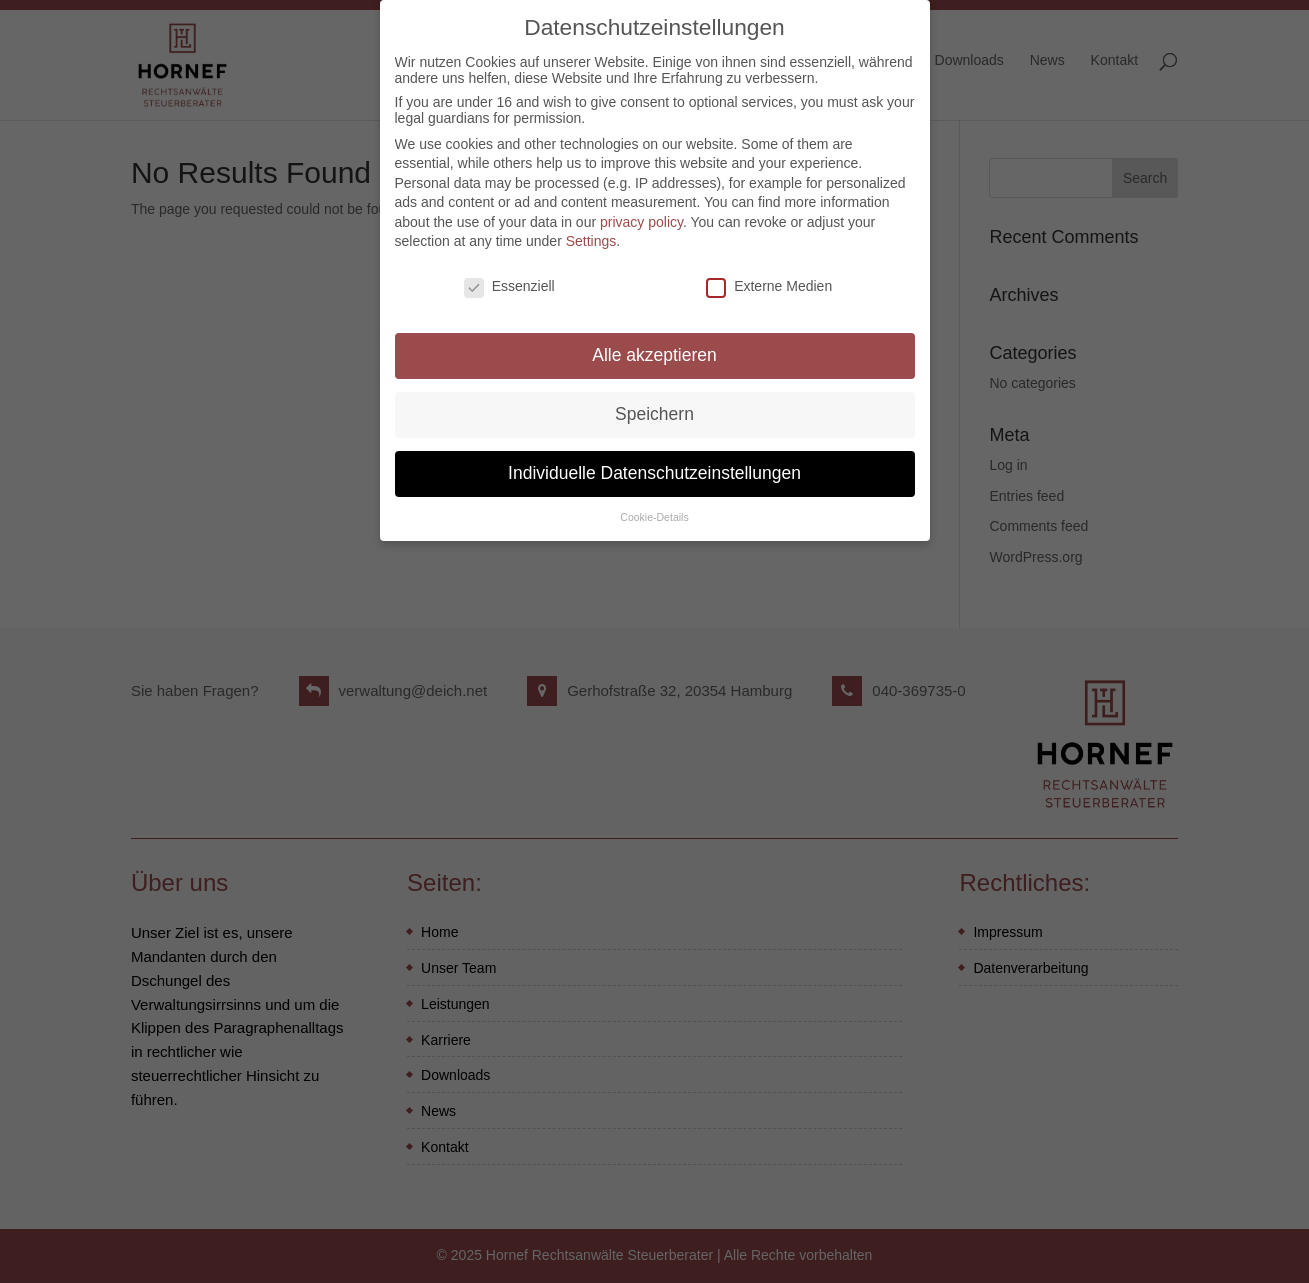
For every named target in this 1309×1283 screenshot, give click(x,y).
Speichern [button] (654, 405)
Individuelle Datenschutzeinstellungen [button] (654, 464)
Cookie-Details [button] (654, 508)
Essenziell (509, 277)
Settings (591, 233)
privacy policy (641, 213)
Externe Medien (769, 277)
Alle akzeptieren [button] (654, 346)
